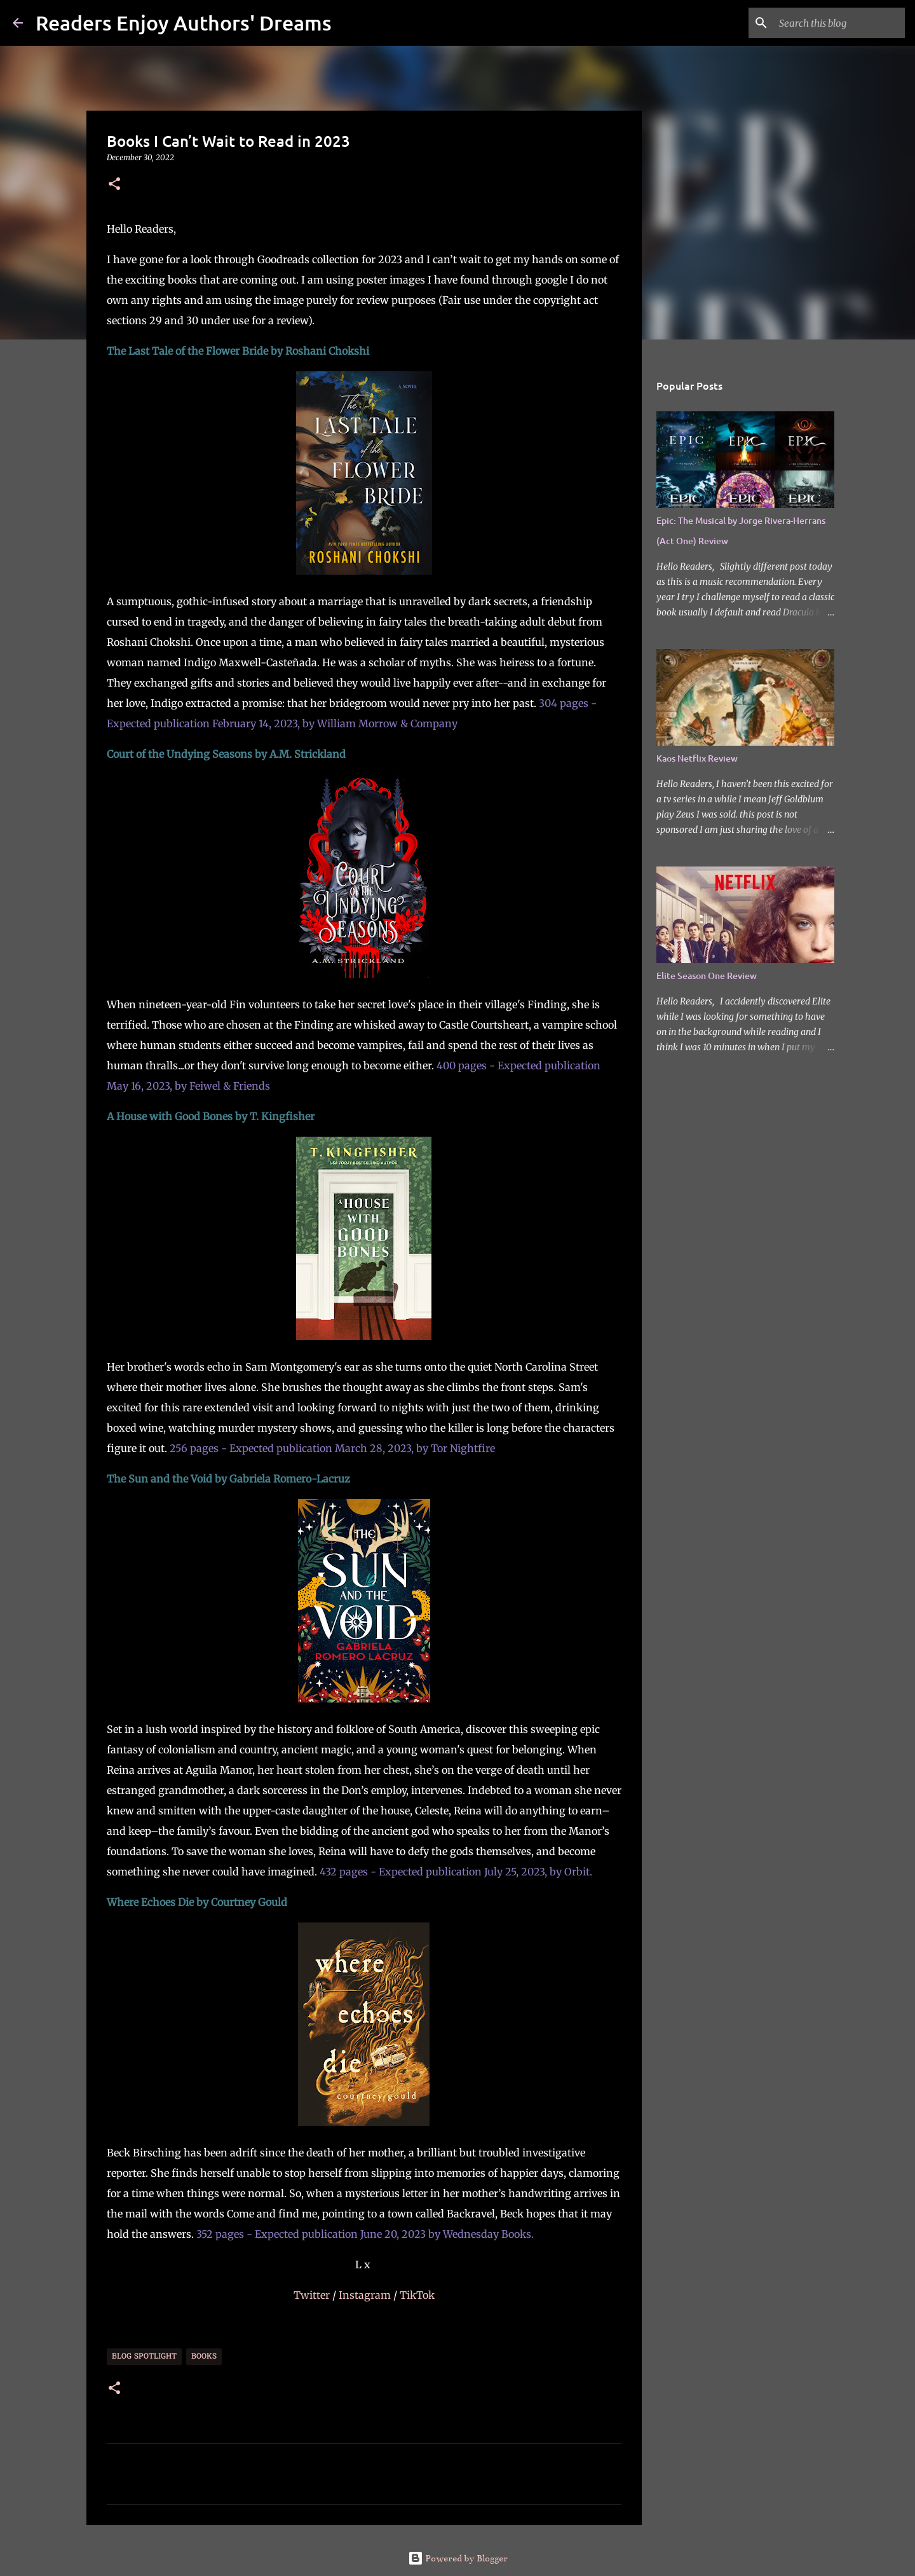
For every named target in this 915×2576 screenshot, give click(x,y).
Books (204, 2356)
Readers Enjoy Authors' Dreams (184, 22)
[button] (114, 184)
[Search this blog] (838, 23)
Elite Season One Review (706, 975)
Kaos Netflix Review (697, 758)
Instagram (366, 2295)
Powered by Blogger (458, 2558)
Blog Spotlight (144, 2356)
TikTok (417, 2295)
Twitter (313, 2295)
